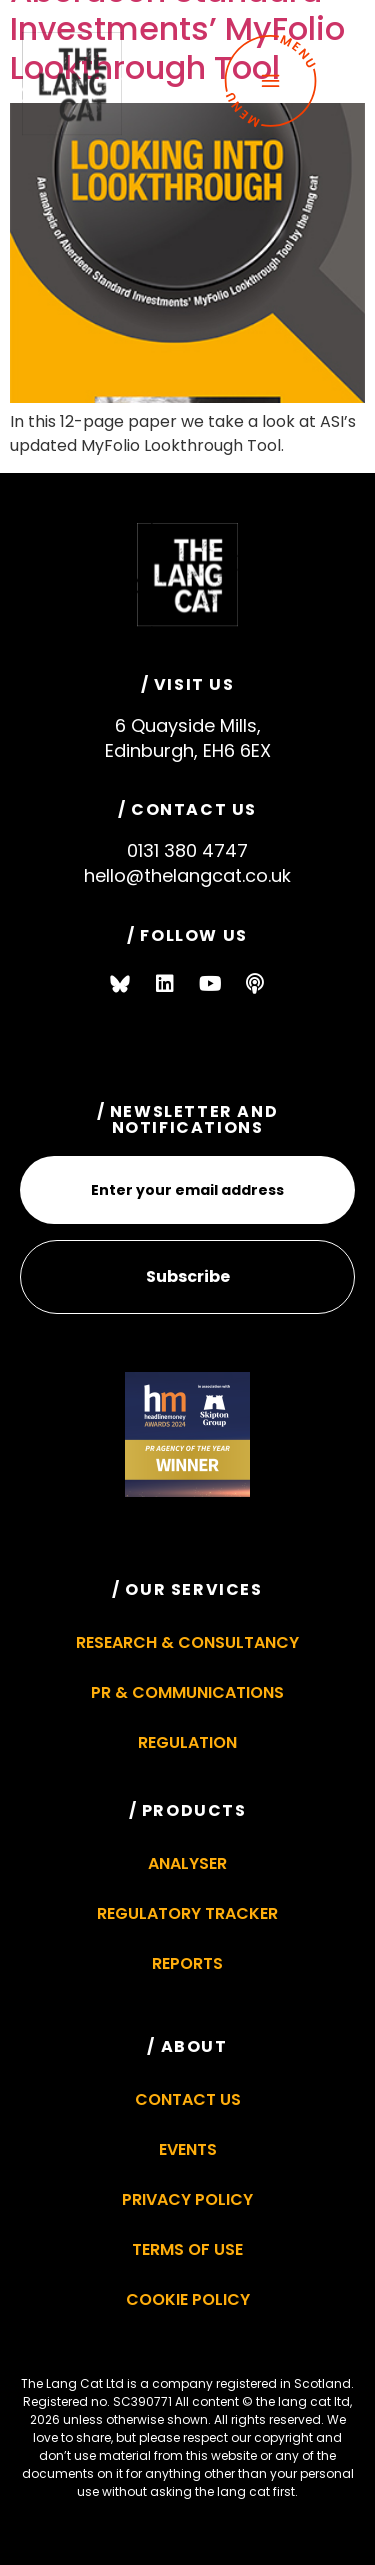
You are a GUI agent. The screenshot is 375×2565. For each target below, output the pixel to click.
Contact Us (188, 2099)
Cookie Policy (188, 2299)
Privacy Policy (187, 2199)
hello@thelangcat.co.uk (187, 875)
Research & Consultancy (187, 1642)
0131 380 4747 (187, 850)
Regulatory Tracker (187, 1913)
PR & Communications (187, 1692)
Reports (187, 1963)
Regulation (187, 1742)
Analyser (187, 1863)
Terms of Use (187, 2249)
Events (188, 2149)
